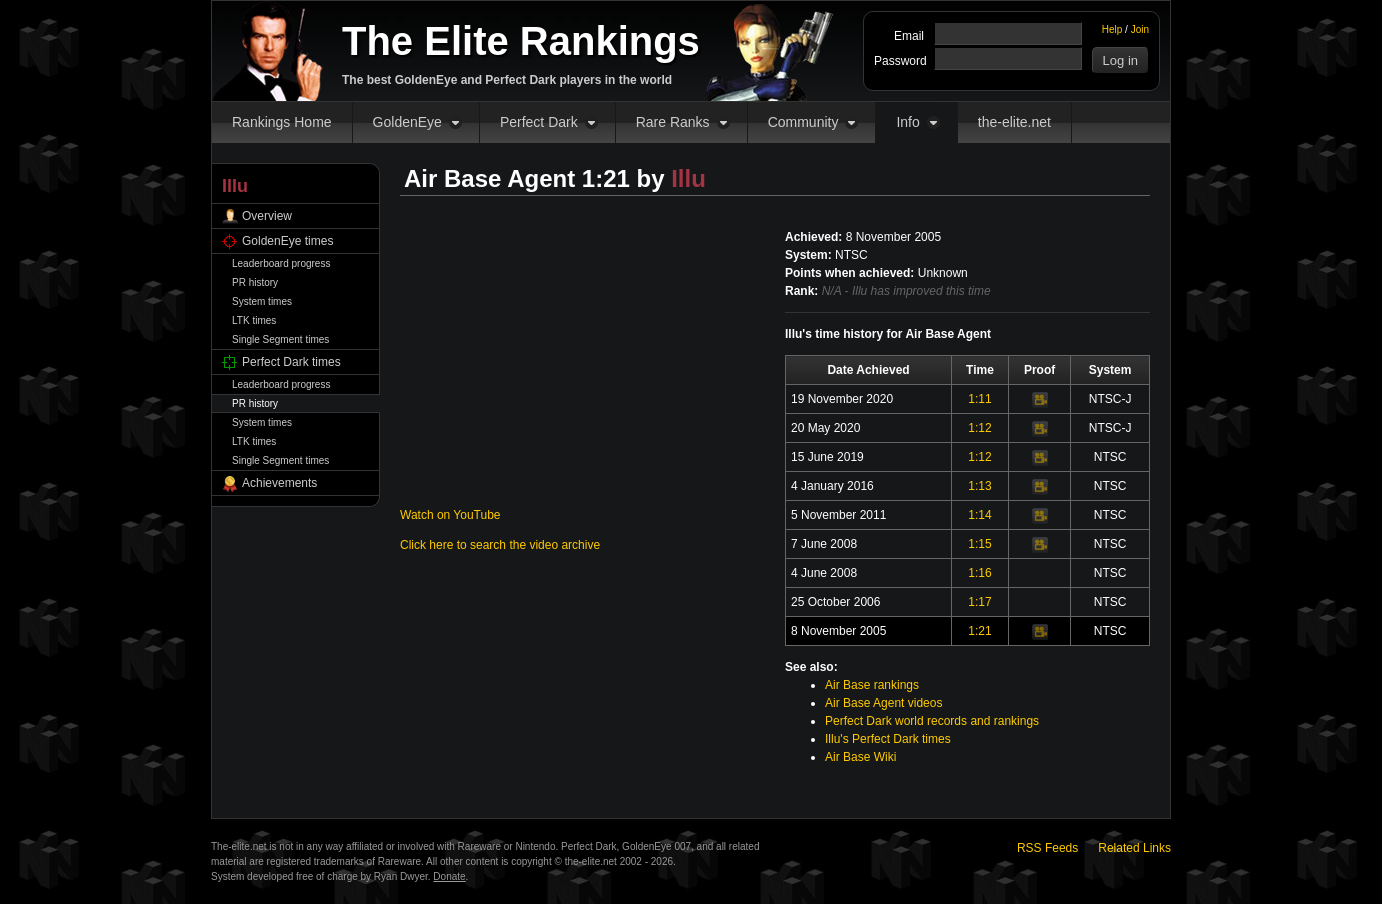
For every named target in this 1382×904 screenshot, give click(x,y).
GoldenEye (407, 122)
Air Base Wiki (860, 757)
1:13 (979, 486)
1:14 (979, 515)
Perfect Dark (539, 122)
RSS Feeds (1047, 848)
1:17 (979, 602)
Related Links (1134, 848)
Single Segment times (280, 339)
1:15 (979, 544)
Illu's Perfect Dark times (888, 739)
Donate (449, 876)
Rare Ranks (673, 122)
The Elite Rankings (521, 41)
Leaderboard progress (281, 263)
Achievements (279, 483)
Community (803, 122)
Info (907, 122)
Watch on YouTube (450, 515)
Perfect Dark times (291, 362)
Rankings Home (282, 122)
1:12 (979, 428)
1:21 (979, 631)
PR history (255, 282)
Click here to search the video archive (500, 545)
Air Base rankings (872, 685)
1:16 (979, 573)
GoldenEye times (287, 241)
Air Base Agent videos (883, 703)
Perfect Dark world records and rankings (932, 721)
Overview (267, 216)
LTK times (254, 320)
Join (1140, 29)
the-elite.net (1014, 122)
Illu (688, 178)
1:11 (979, 399)
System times (262, 301)
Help (1112, 29)
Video (1040, 400)
